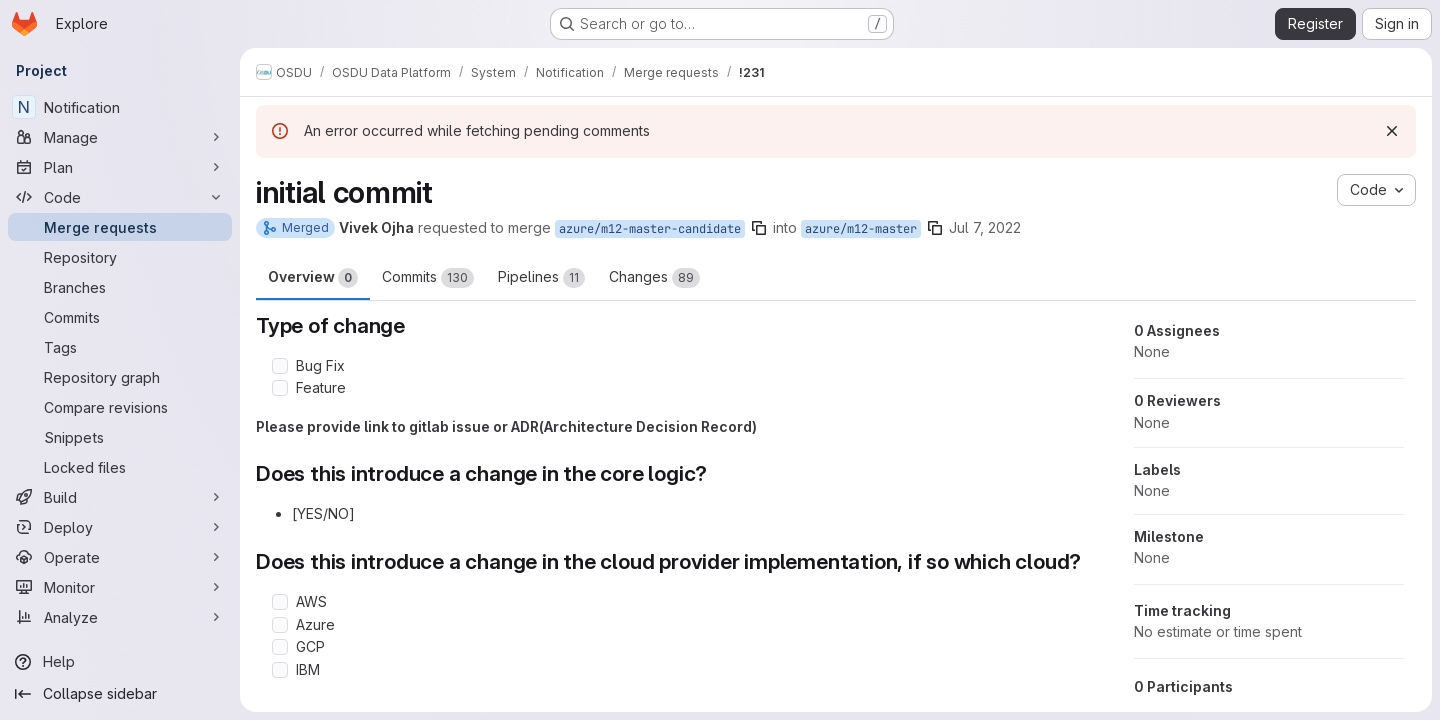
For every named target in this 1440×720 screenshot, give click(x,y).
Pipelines (541, 278)
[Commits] (120, 317)
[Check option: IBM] (280, 670)
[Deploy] (120, 527)
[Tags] (120, 347)
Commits (428, 278)
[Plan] (120, 167)
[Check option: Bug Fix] (280, 366)
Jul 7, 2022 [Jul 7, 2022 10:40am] (985, 227)
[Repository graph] (120, 377)
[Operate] (120, 557)
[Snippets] (120, 437)
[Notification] (120, 107)
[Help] (120, 662)
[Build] (120, 497)
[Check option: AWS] (280, 602)
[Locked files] (120, 467)
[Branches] (120, 287)
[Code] (120, 197)
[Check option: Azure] (280, 625)
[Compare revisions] (120, 407)
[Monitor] (120, 587)
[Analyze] (120, 617)
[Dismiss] (1392, 131)
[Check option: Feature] (280, 388)
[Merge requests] (120, 227)
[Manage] (120, 137)
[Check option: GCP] (280, 647)
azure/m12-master (861, 229)
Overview (313, 278)
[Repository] (120, 257)
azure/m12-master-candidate (650, 229)
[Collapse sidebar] (120, 694)
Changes (654, 278)
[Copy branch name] (759, 228)
